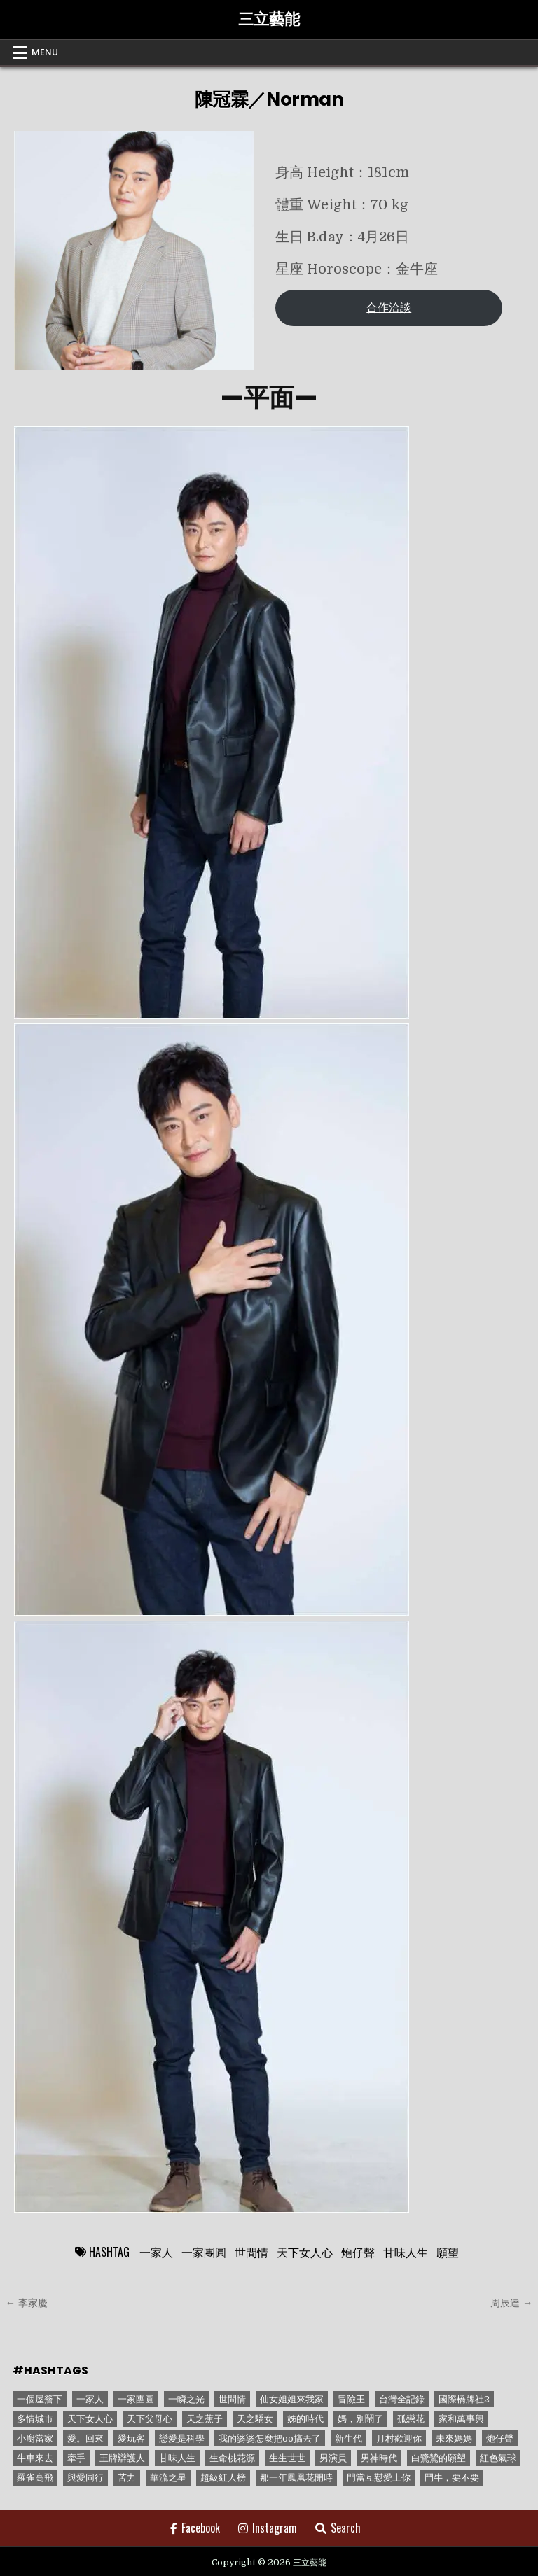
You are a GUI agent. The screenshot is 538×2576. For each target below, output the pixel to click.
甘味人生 (405, 2252)
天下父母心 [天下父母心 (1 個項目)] (149, 2419)
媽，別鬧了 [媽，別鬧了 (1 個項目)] (360, 2419)
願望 (447, 2252)
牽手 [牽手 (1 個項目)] (76, 2458)
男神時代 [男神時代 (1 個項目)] (379, 2458)
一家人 (156, 2252)
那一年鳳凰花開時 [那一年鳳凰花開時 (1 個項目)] (296, 2477)
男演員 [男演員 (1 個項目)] (333, 2458)
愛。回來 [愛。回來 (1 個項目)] (85, 2438)
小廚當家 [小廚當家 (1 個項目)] (35, 2438)
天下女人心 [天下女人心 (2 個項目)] (90, 2419)
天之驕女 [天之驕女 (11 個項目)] (255, 2419)
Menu (45, 52)
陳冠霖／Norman (269, 99)
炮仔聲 (358, 2252)
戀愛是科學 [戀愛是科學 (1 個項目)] (182, 2438)
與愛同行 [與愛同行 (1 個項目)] (85, 2477)
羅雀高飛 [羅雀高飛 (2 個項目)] (35, 2477)
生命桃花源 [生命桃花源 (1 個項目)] (232, 2458)
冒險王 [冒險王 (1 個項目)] (351, 2399)
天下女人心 (305, 2252)
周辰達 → (511, 2303)
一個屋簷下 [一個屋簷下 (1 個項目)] (39, 2399)
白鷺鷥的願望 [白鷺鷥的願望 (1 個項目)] (438, 2458)
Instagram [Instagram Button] (267, 2527)
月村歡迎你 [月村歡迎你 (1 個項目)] (399, 2438)
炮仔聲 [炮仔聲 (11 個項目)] (499, 2438)
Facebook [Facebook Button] (195, 2527)
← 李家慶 (27, 2303)
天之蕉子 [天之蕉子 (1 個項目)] (204, 2419)
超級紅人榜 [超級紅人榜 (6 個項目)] (223, 2477)
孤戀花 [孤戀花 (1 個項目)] (411, 2419)
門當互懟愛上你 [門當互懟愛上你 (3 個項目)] (379, 2477)
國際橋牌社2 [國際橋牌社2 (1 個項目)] (464, 2399)
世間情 (251, 2252)
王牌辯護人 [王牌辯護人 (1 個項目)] (122, 2458)
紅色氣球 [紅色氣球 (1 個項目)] (498, 2458)
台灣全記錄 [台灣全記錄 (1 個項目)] (402, 2399)
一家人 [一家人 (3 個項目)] (90, 2399)
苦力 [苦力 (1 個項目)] (127, 2477)
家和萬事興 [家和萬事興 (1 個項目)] (461, 2419)
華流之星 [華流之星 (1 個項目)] (168, 2477)
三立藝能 (269, 19)
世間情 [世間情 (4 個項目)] (232, 2399)
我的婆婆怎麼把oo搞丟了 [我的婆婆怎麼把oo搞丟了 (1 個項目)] (270, 2438)
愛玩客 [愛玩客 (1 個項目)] (131, 2438)
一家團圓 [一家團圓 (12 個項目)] (136, 2399)
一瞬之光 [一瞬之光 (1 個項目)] (186, 2399)
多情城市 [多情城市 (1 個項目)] (35, 2419)
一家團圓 (203, 2252)
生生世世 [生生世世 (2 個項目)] (287, 2458)
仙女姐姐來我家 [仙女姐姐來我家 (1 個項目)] (292, 2399)
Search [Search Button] (338, 2527)
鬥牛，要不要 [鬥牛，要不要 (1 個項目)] (452, 2477)
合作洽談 (388, 308)
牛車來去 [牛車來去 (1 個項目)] (35, 2458)
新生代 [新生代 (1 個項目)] (348, 2438)
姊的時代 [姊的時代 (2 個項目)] (305, 2419)
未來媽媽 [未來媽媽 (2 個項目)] (454, 2438)
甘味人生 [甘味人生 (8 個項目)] (177, 2458)
